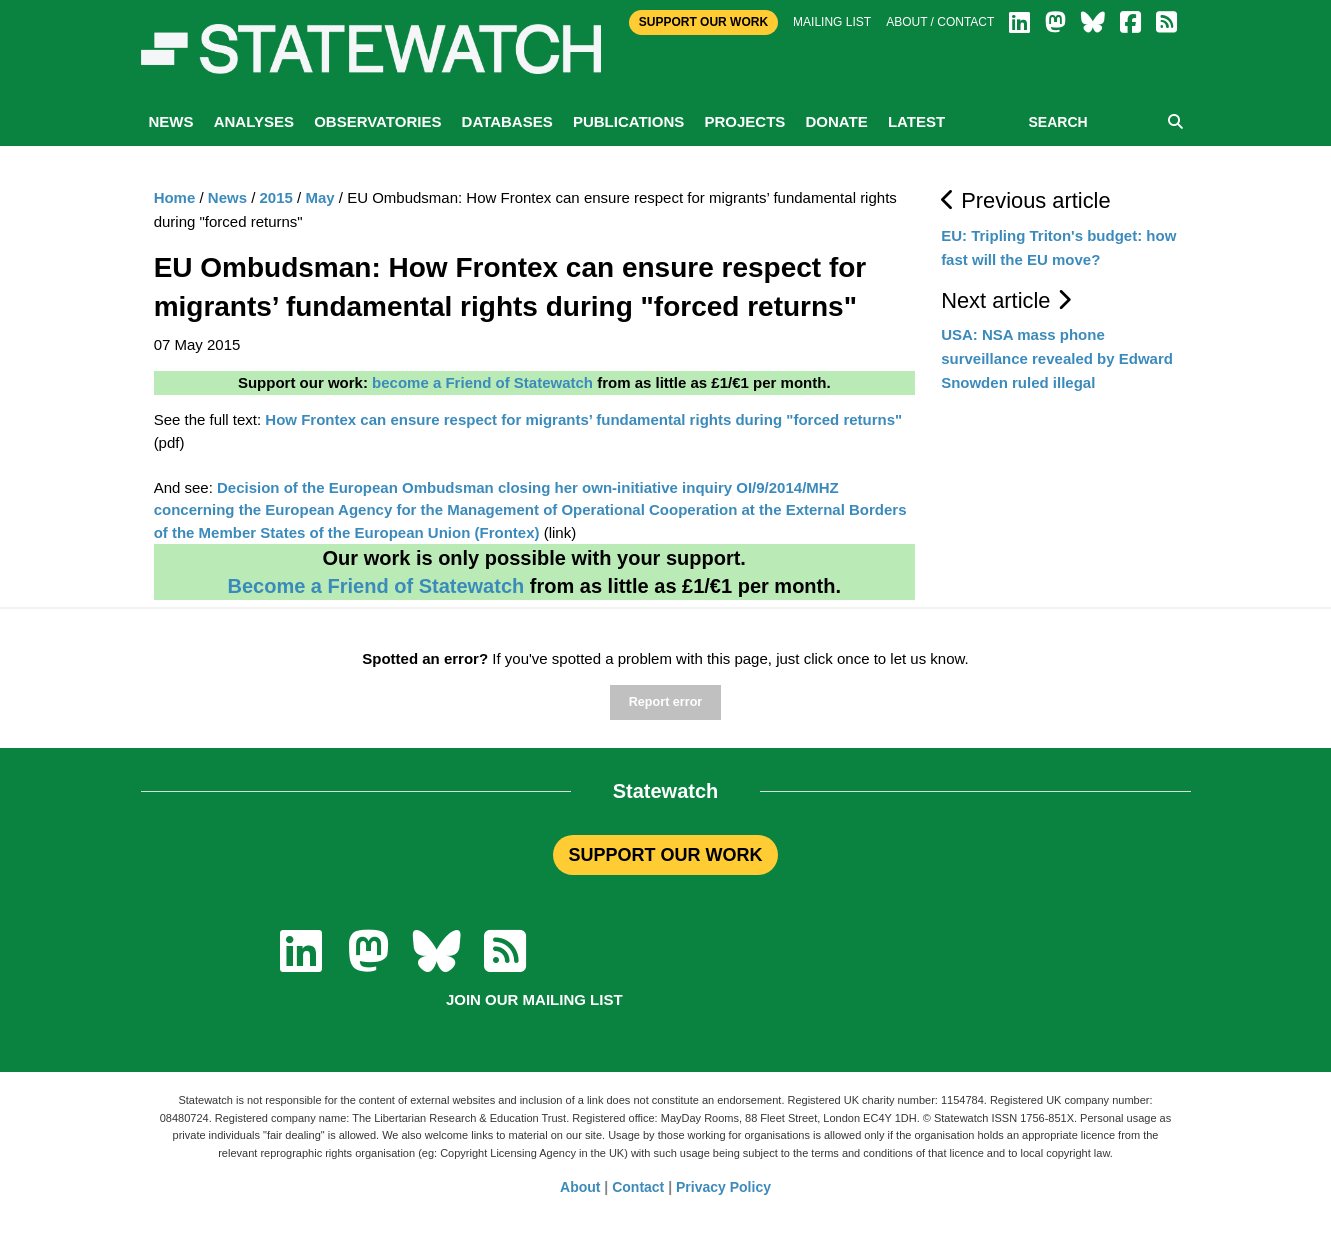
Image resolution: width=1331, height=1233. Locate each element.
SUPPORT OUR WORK (665, 855)
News (171, 121)
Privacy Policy (723, 1187)
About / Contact (940, 22)
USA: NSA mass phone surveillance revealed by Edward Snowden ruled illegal (1057, 358)
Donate (836, 121)
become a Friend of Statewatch (482, 382)
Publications (628, 121)
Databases (507, 121)
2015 (276, 197)
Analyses (254, 121)
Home (175, 197)
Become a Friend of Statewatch (375, 586)
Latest (916, 121)
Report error (665, 702)
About (580, 1187)
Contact (638, 1187)
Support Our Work (703, 22)
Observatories (377, 121)
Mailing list (832, 22)
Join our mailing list (534, 999)
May (319, 197)
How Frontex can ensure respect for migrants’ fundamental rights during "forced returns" (583, 419)
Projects (744, 121)
